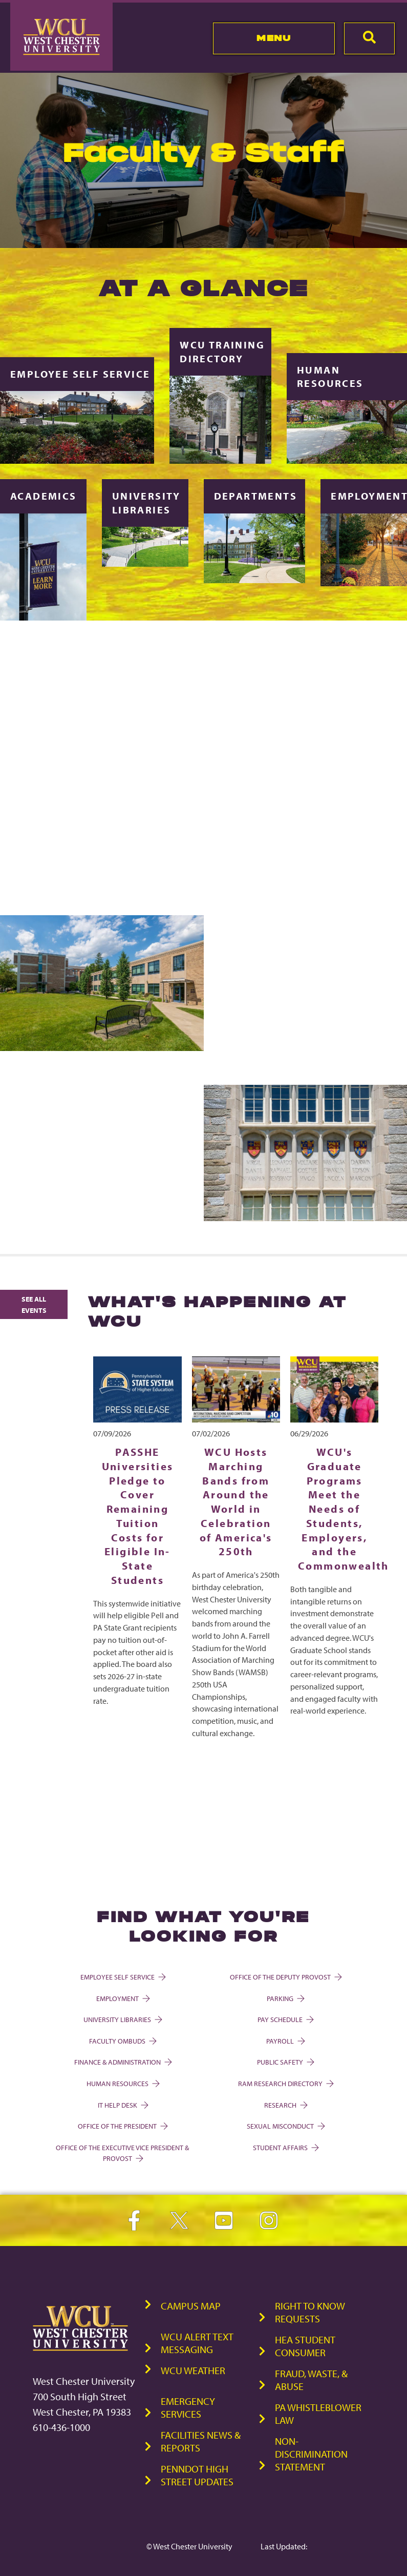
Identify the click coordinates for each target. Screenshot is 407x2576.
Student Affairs (285, 2147)
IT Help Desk (122, 2105)
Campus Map (191, 2305)
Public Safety (285, 2062)
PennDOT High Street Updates (197, 2475)
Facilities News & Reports (201, 2441)
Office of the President (122, 2126)
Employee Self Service (122, 1977)
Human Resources (122, 2083)
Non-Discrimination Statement (311, 2454)
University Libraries (122, 2019)
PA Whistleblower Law (318, 2413)
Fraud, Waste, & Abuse (311, 2380)
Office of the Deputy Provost (285, 1977)
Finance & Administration (122, 2062)
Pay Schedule (285, 2019)
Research (285, 2105)
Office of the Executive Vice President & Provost (122, 2152)
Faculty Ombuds (122, 2041)
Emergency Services (188, 2407)
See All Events (34, 1304)
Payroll (285, 2041)
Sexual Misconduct (285, 2126)
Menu (273, 38)
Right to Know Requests (310, 2312)
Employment (122, 1998)
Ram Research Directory (285, 2083)
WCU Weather (193, 2370)
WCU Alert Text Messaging (197, 2343)
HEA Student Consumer (305, 2346)
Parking (285, 1998)
